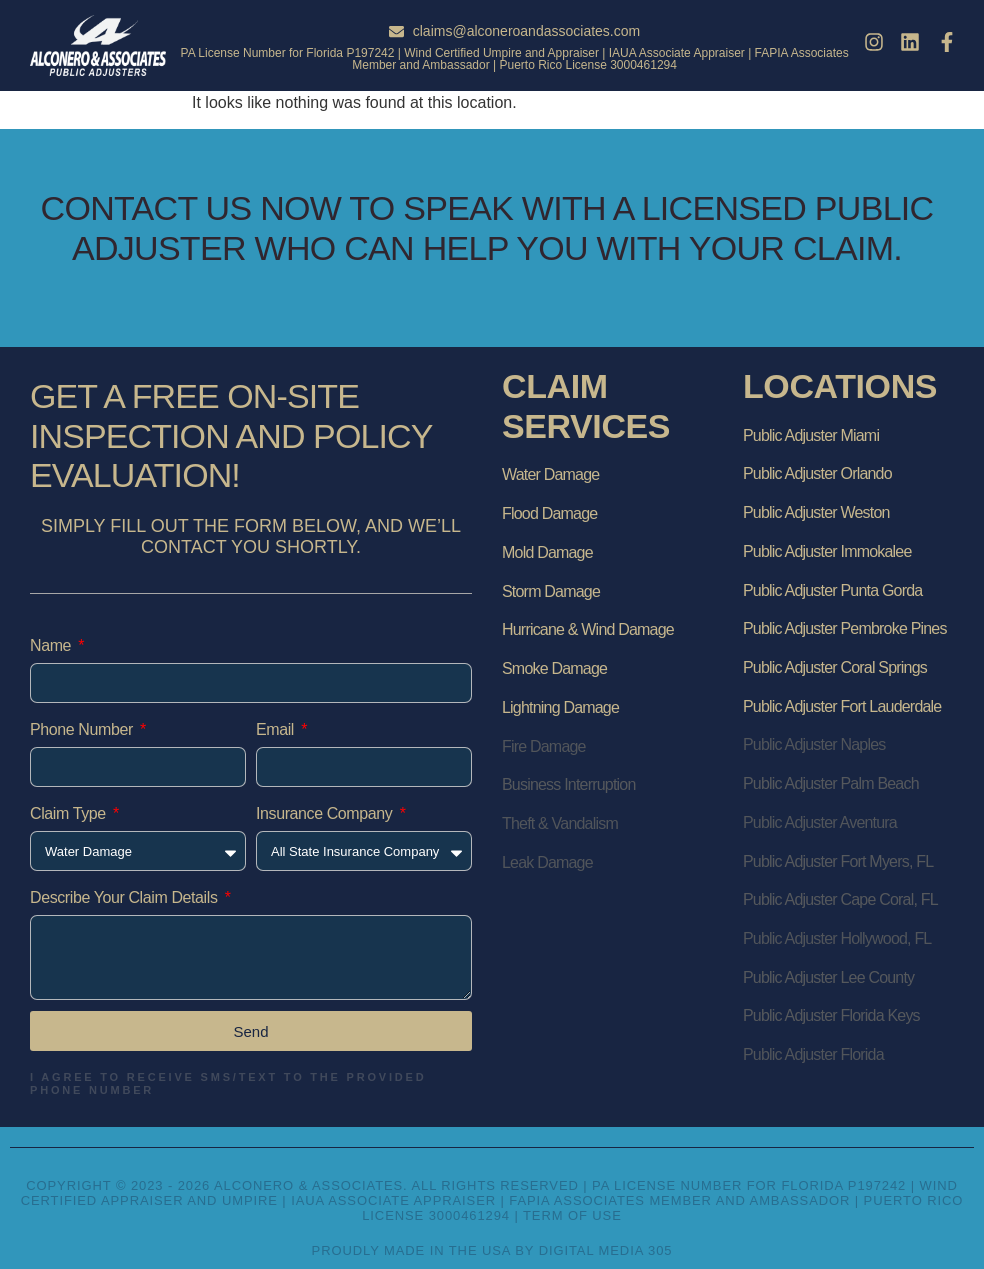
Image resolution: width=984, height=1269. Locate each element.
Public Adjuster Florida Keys (831, 1015)
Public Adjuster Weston (816, 512)
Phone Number (83, 729)
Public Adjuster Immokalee (827, 551)
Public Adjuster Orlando (817, 473)
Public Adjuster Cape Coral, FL (840, 899)
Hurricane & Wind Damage (588, 629)
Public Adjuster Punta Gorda (832, 590)
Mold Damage (547, 552)
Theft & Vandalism (560, 823)
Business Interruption (569, 784)
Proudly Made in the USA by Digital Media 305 (492, 1250)
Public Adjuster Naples (814, 744)
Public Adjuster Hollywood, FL (837, 938)
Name (52, 645)
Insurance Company (326, 813)
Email (277, 729)
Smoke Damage (554, 668)
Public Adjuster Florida (813, 1054)
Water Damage (550, 474)
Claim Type (70, 813)
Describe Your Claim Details (126, 897)
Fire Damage (544, 746)
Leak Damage (547, 862)
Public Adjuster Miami (811, 435)
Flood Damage (549, 513)
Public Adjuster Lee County (828, 977)
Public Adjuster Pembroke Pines (845, 628)
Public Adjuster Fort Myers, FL (838, 861)
